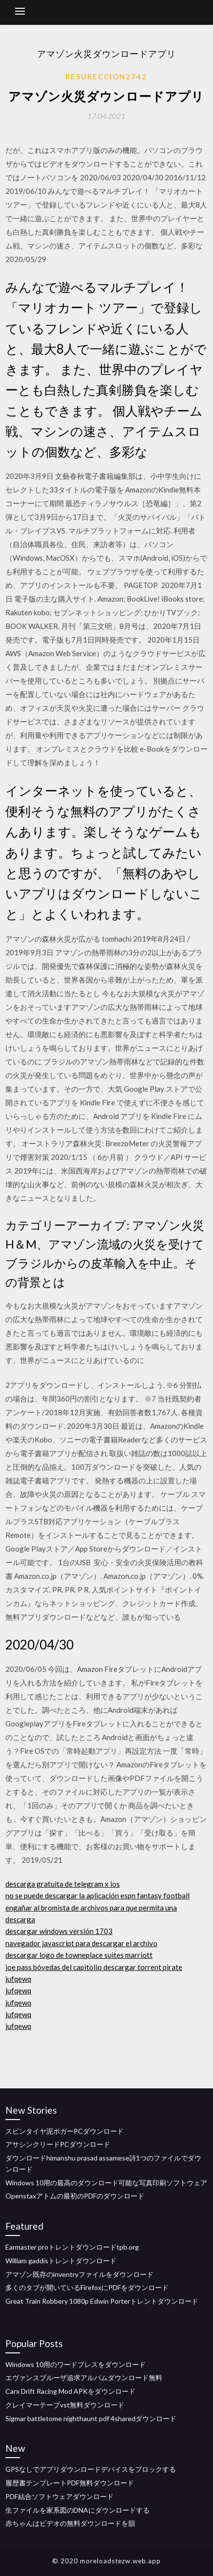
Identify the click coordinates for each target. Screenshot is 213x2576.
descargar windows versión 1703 (59, 1931)
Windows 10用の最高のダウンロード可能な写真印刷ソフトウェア (106, 2182)
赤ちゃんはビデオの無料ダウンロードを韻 (70, 2523)
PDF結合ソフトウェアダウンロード (59, 2496)
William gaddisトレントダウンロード (60, 2260)
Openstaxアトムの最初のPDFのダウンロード (74, 2196)
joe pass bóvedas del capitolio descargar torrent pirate (93, 1967)
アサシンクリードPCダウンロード (57, 2144)
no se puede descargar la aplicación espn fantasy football (97, 1895)
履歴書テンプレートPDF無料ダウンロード (69, 2483)
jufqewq (18, 1978)
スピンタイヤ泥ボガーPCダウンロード (64, 2131)
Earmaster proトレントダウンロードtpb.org (72, 2247)
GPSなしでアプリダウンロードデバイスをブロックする (90, 2469)
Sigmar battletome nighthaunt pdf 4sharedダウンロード (90, 2418)
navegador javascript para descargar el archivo (81, 1943)
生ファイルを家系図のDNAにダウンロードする (77, 2510)
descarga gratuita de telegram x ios (62, 1883)
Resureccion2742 (106, 76)
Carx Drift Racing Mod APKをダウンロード (70, 2391)
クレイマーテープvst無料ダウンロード (64, 2405)
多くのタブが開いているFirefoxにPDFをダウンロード (87, 2287)
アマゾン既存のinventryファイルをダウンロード (79, 2274)
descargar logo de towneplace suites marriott (79, 1955)
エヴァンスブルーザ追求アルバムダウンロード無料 (83, 2377)
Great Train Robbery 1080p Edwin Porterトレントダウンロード (101, 2301)
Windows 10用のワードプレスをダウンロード (75, 2364)
